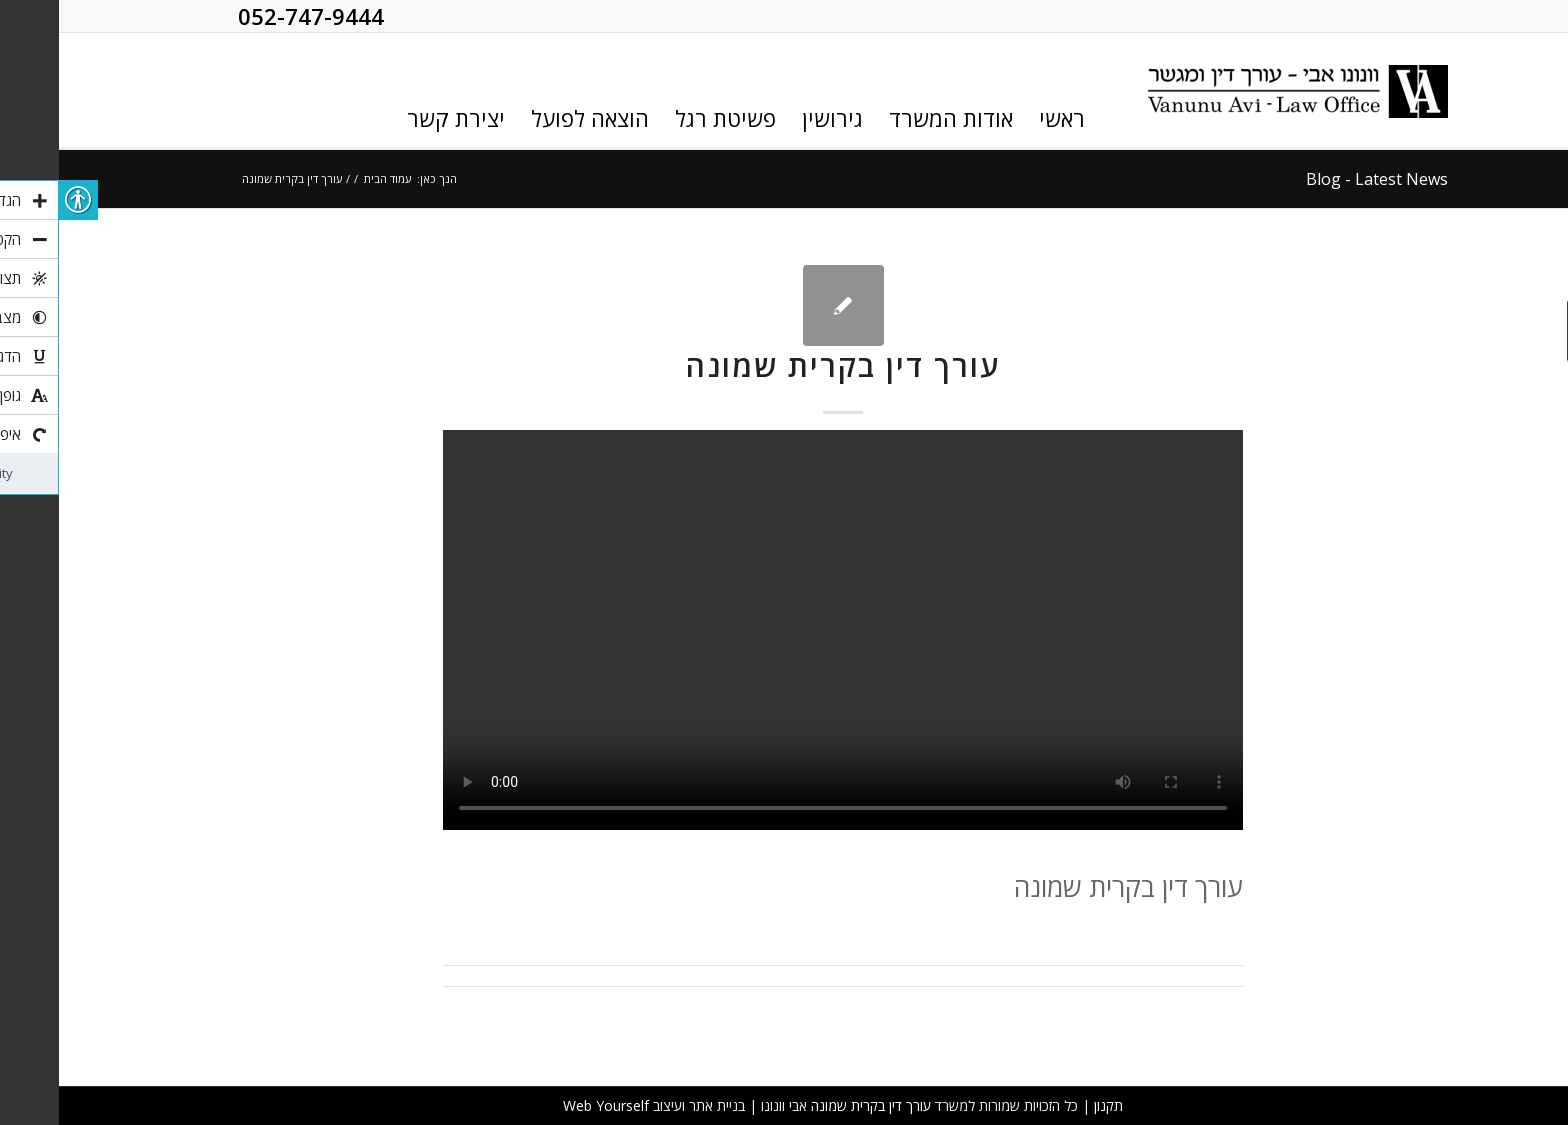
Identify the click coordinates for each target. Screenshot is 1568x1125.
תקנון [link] (1049, 1105)
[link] (1239, 91)
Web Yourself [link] (547, 1105)
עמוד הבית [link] (328, 178)
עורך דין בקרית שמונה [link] (784, 365)
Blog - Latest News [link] (1318, 179)
